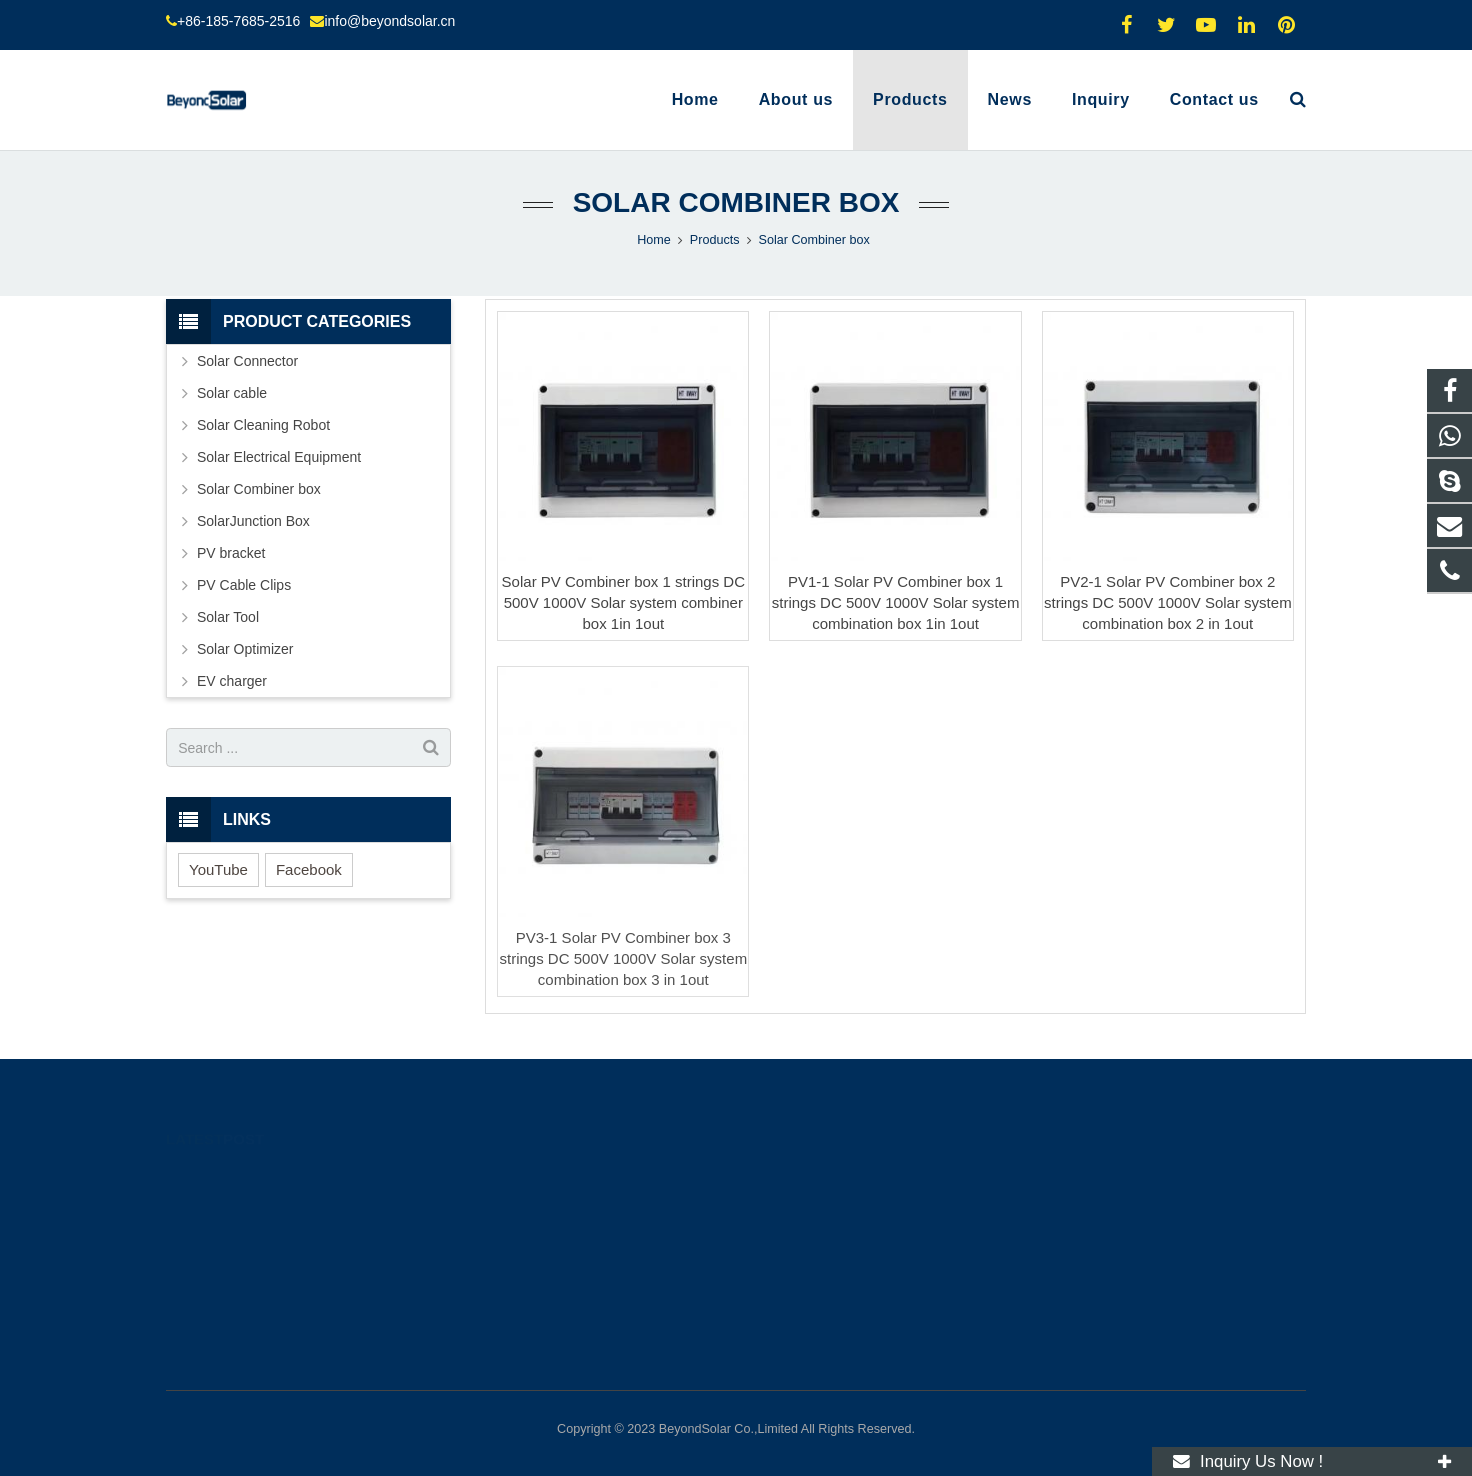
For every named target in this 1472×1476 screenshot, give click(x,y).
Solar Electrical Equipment (279, 457)
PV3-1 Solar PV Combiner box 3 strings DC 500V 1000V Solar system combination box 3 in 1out (624, 958)
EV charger (232, 681)
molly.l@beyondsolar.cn (834, 1261)
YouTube (218, 869)
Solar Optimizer (245, 649)
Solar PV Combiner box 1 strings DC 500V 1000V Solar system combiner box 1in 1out (623, 602)
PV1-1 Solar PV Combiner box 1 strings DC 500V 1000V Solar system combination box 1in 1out (896, 602)
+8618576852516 (817, 1174)
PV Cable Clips (244, 585)
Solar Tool (228, 617)
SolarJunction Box (253, 521)
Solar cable (232, 393)
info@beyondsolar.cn (389, 21)
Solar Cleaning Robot (263, 425)
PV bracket (231, 553)
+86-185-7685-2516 (238, 21)
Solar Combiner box (736, 202)
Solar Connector (247, 361)
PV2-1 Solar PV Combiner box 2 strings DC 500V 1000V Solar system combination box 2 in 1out (1168, 602)
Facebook (309, 869)
